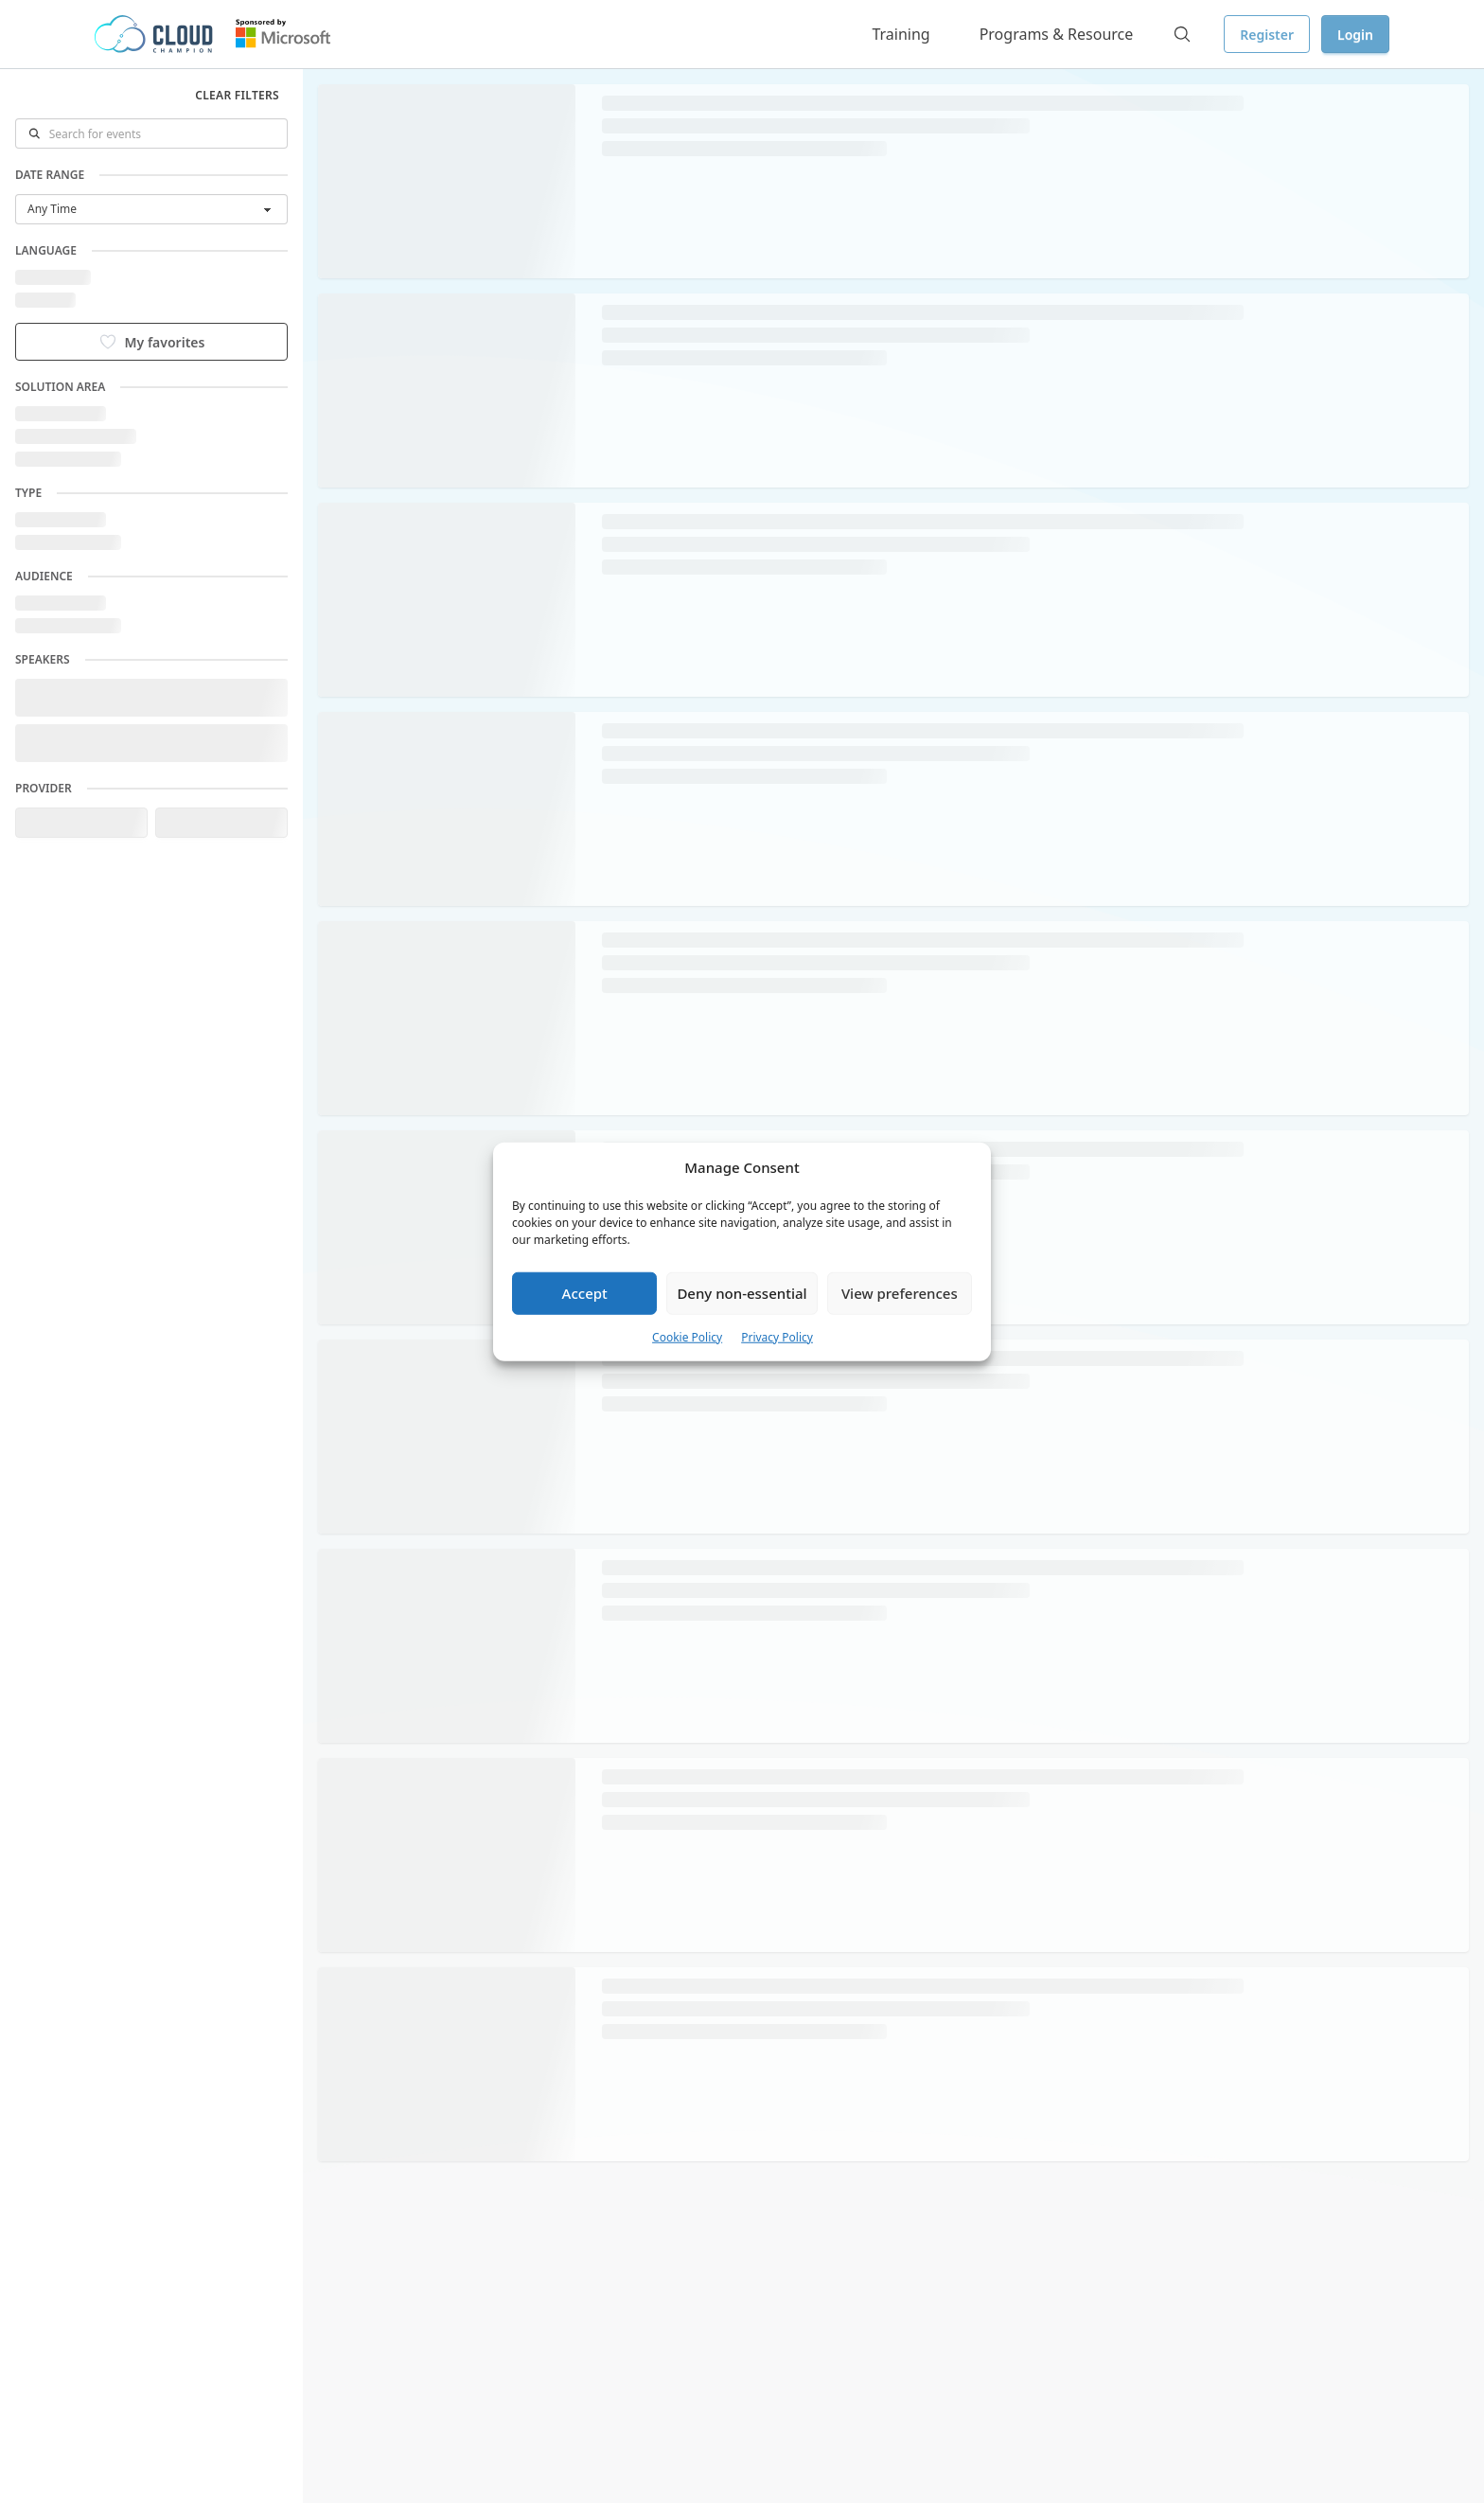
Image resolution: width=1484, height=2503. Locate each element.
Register (1267, 35)
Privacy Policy (777, 1336)
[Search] (1182, 34)
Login (1355, 35)
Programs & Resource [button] (1057, 34)
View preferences (899, 1293)
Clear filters (237, 95)
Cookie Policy (687, 1336)
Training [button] (900, 34)
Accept (585, 1293)
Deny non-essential (741, 1293)
